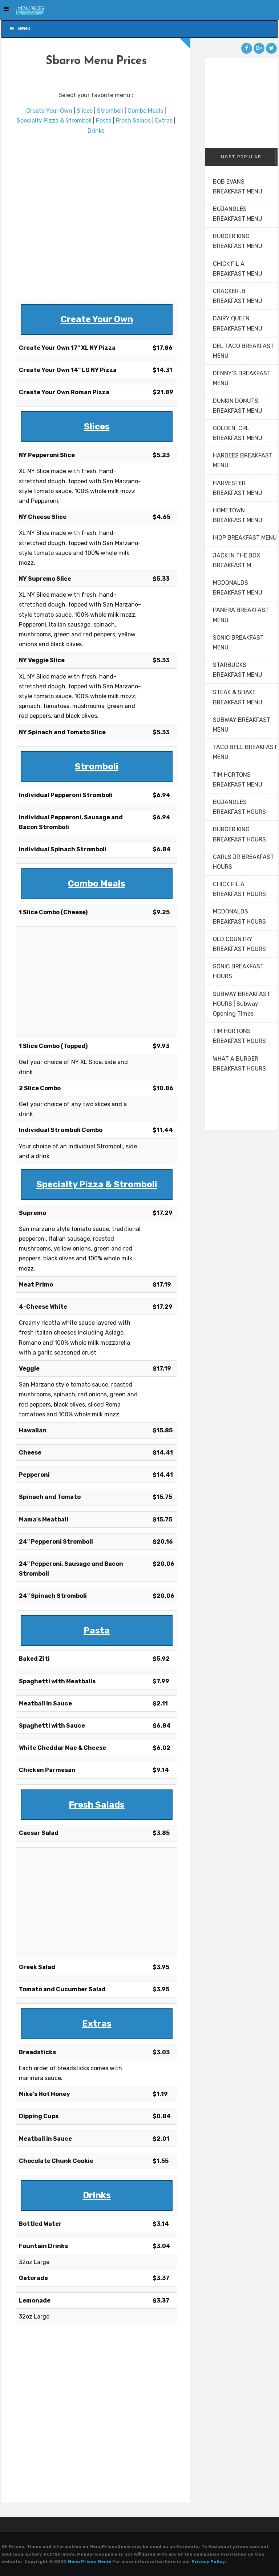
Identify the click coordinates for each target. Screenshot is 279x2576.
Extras (164, 120)
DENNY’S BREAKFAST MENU (242, 378)
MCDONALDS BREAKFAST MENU (237, 587)
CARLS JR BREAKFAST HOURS (243, 861)
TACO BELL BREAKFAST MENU (245, 752)
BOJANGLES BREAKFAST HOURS (239, 807)
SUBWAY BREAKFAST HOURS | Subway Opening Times (241, 1004)
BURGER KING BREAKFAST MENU (237, 241)
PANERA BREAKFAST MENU (241, 615)
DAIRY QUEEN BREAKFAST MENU (237, 323)
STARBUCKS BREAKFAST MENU (237, 669)
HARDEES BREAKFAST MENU (242, 460)
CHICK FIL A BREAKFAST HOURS (239, 889)
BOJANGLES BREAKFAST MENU (237, 213)
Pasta (104, 120)
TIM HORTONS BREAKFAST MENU (237, 779)
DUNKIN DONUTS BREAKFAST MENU (237, 405)
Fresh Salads (133, 120)
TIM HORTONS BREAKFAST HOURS (239, 1036)
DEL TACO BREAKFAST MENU (243, 351)
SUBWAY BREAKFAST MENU (241, 724)
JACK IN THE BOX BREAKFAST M (236, 560)
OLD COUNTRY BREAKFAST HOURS (239, 944)
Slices (85, 110)
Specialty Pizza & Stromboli (54, 120)
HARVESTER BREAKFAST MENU (237, 488)
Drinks (96, 130)
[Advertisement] (96, 217)
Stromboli (110, 110)
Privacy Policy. (208, 2561)
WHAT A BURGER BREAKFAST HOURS (239, 1063)
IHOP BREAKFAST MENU (245, 537)
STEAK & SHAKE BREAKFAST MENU (237, 697)
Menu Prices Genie (89, 2561)
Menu (20, 28)
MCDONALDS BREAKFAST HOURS (239, 916)
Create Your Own (49, 110)
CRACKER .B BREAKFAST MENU (237, 296)
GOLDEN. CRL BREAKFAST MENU (237, 433)
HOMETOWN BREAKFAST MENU (237, 515)
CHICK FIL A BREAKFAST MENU (237, 268)
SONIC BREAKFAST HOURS (238, 971)
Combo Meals (145, 110)
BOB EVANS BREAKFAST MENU (237, 186)
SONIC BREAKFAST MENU (238, 642)
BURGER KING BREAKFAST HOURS (239, 834)
